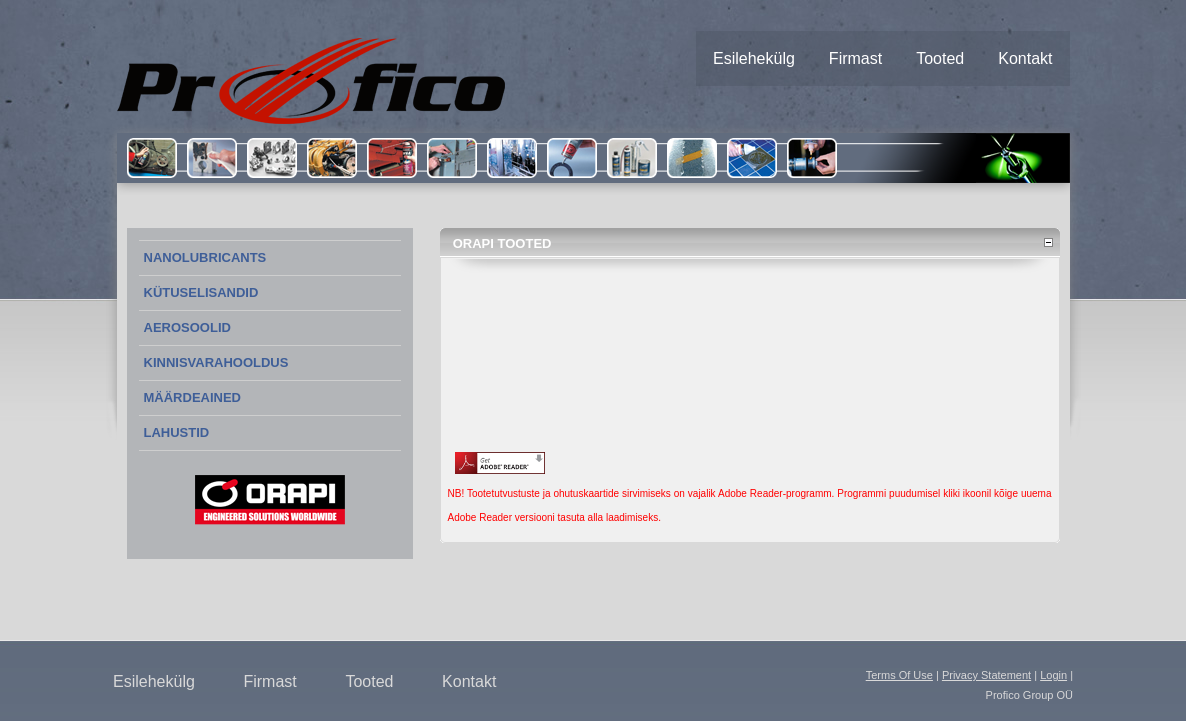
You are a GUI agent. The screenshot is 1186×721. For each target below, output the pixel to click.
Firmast (269, 681)
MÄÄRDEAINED (193, 397)
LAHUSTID (177, 432)
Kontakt (469, 681)
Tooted (369, 681)
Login (1053, 675)
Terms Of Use (899, 675)
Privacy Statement (986, 675)
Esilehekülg (154, 681)
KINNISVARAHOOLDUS (216, 362)
